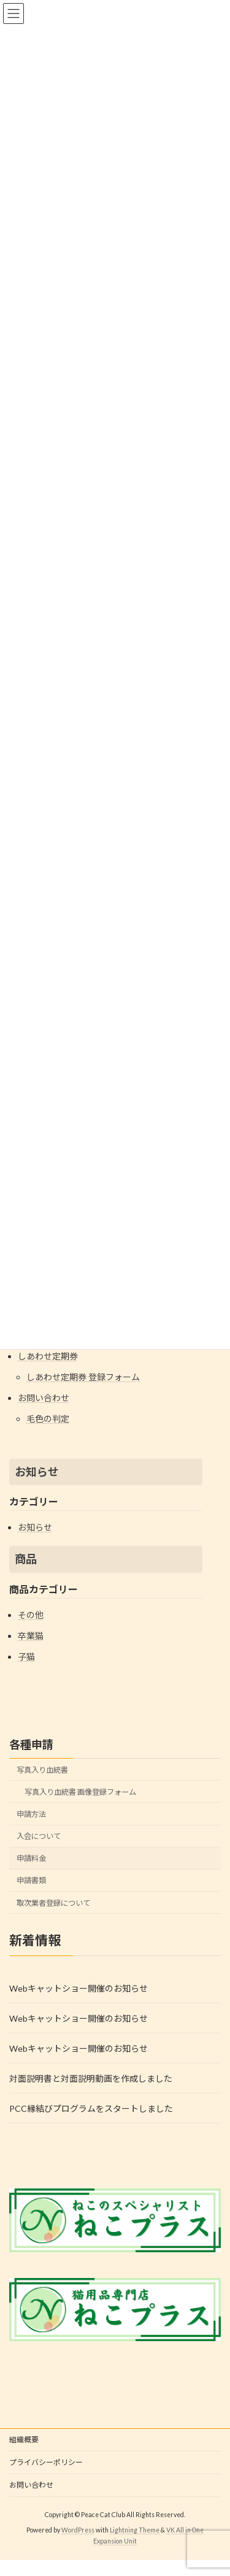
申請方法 (31, 1814)
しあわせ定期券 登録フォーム (83, 1377)
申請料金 (31, 1858)
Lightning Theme (134, 2530)
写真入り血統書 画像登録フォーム (80, 1792)
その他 (31, 1615)
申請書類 (31, 1881)
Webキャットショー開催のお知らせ (78, 1988)
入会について (39, 1836)
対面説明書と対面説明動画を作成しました (90, 2078)
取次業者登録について (53, 1903)
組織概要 (24, 2439)
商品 (26, 1558)
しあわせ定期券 (48, 1356)
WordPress (77, 2530)
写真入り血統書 (42, 1770)
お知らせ (37, 1471)
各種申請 (31, 1744)
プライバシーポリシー (46, 2462)
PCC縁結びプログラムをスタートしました (91, 2108)
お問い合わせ (43, 1398)
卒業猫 (31, 1635)
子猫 (26, 1656)
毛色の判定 (47, 1418)
